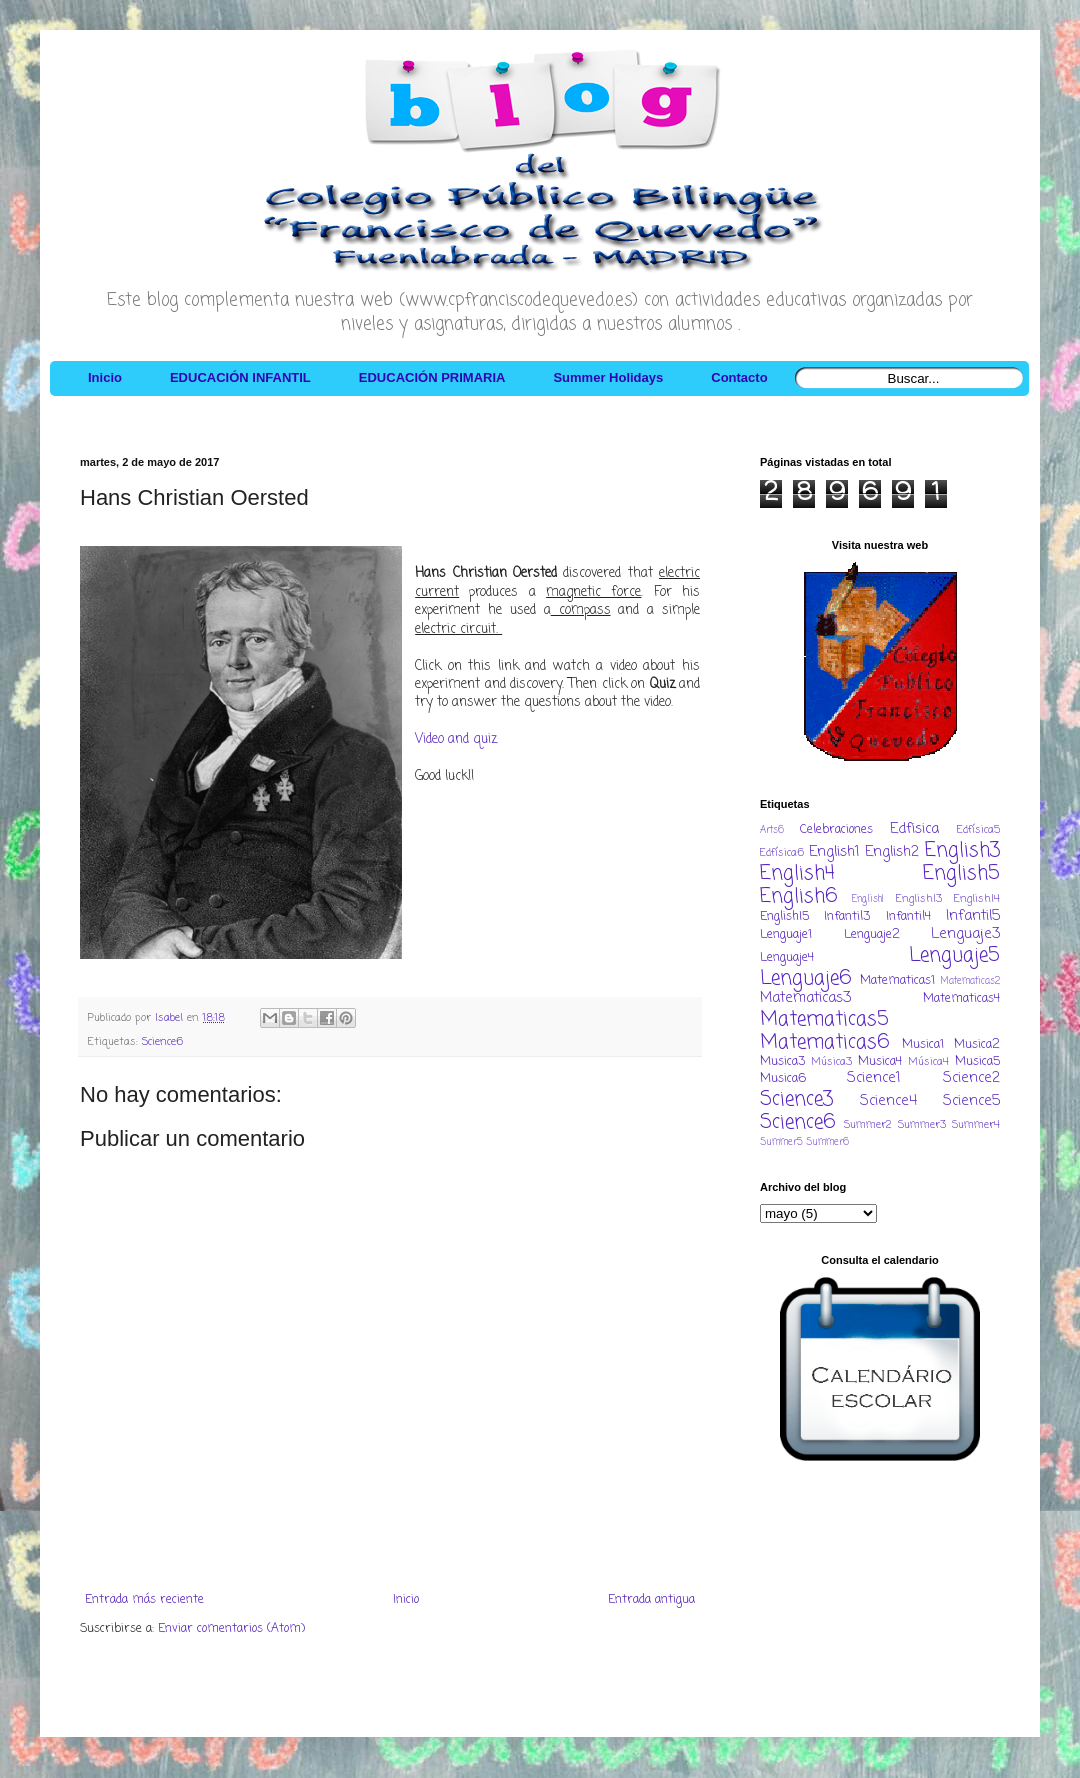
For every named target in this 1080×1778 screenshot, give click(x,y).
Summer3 (922, 1125)
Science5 (971, 1101)
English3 (962, 850)
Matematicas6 (825, 1042)
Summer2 (867, 1125)
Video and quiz (456, 739)
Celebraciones (836, 830)
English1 (834, 852)
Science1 (874, 1078)
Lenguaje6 (806, 978)
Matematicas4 (961, 999)
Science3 (796, 1099)
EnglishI (868, 899)
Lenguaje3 (965, 934)
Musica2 (977, 1045)
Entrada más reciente (144, 1600)
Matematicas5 (824, 1019)
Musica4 (880, 1062)
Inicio (406, 1600)
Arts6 (772, 830)
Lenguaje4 (787, 958)
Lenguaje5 (954, 955)
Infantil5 (973, 916)
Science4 (888, 1101)
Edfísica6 (782, 853)
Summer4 (976, 1125)
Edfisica (914, 829)
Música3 (831, 1062)
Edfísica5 (978, 830)
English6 (799, 896)
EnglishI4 (977, 899)
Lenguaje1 (786, 935)
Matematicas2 (970, 981)
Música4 (928, 1062)
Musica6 (783, 1079)
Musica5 (977, 1062)
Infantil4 (908, 917)
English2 (892, 852)
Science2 (971, 1078)
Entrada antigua (651, 1600)
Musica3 (782, 1062)
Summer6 (827, 1142)
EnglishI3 (919, 899)
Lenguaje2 (872, 935)
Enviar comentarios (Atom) (231, 1629)
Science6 (162, 1042)
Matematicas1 (897, 981)
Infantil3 (847, 917)
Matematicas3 (805, 998)
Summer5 (781, 1142)
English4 (797, 873)
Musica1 (923, 1045)
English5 (961, 873)
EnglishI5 (784, 917)
